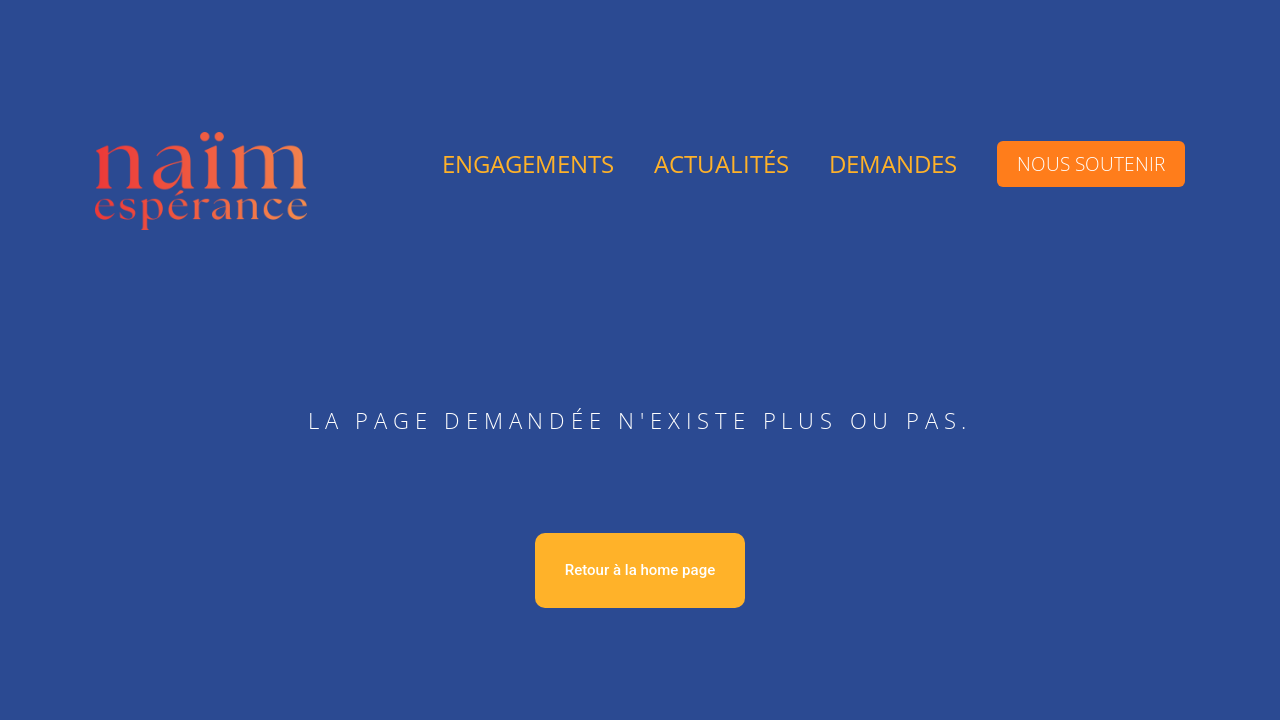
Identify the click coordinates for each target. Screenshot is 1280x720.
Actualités (721, 163)
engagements (528, 163)
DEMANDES (893, 163)
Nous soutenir (1091, 163)
